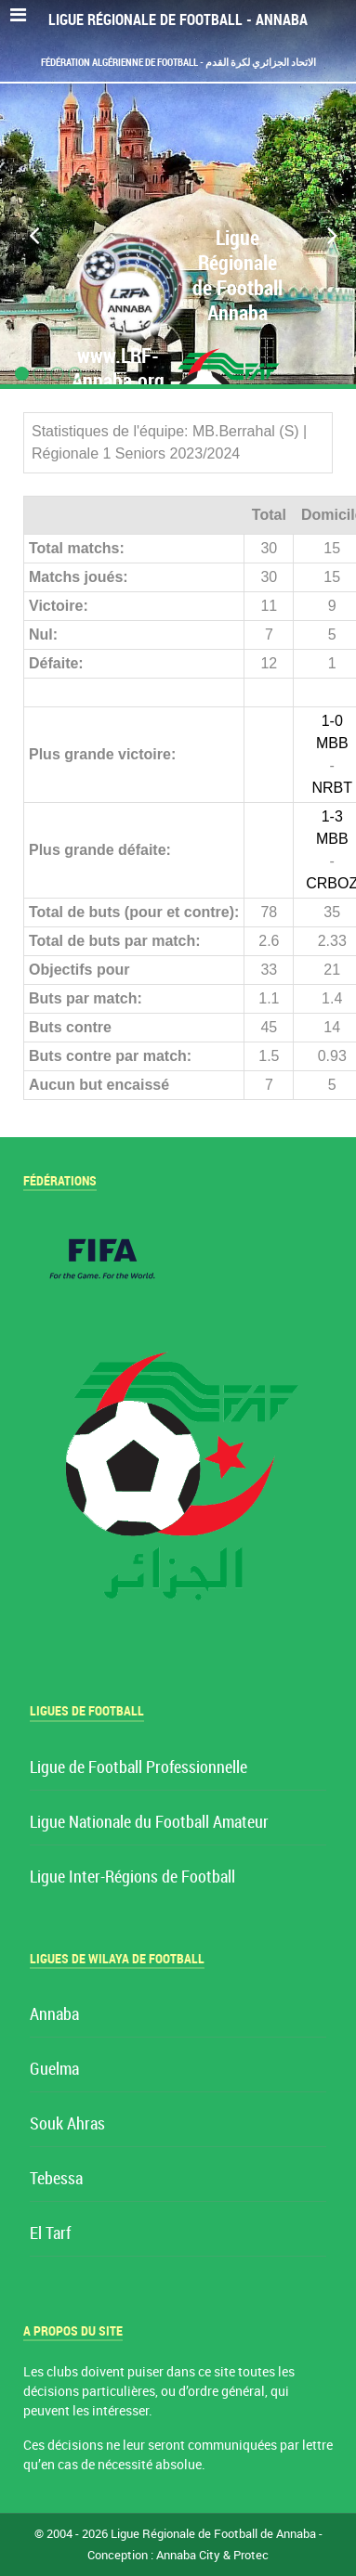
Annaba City (188, 2555)
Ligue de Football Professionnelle (138, 1768)
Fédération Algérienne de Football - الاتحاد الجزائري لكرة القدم (178, 62)
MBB (332, 743)
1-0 (332, 721)
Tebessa (56, 2179)
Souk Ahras (67, 2124)
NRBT (331, 788)
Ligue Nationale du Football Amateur (149, 1822)
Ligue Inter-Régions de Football (132, 1877)
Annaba (54, 2015)
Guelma (54, 2069)
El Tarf (50, 2234)
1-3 (332, 816)
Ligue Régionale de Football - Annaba (178, 20)
